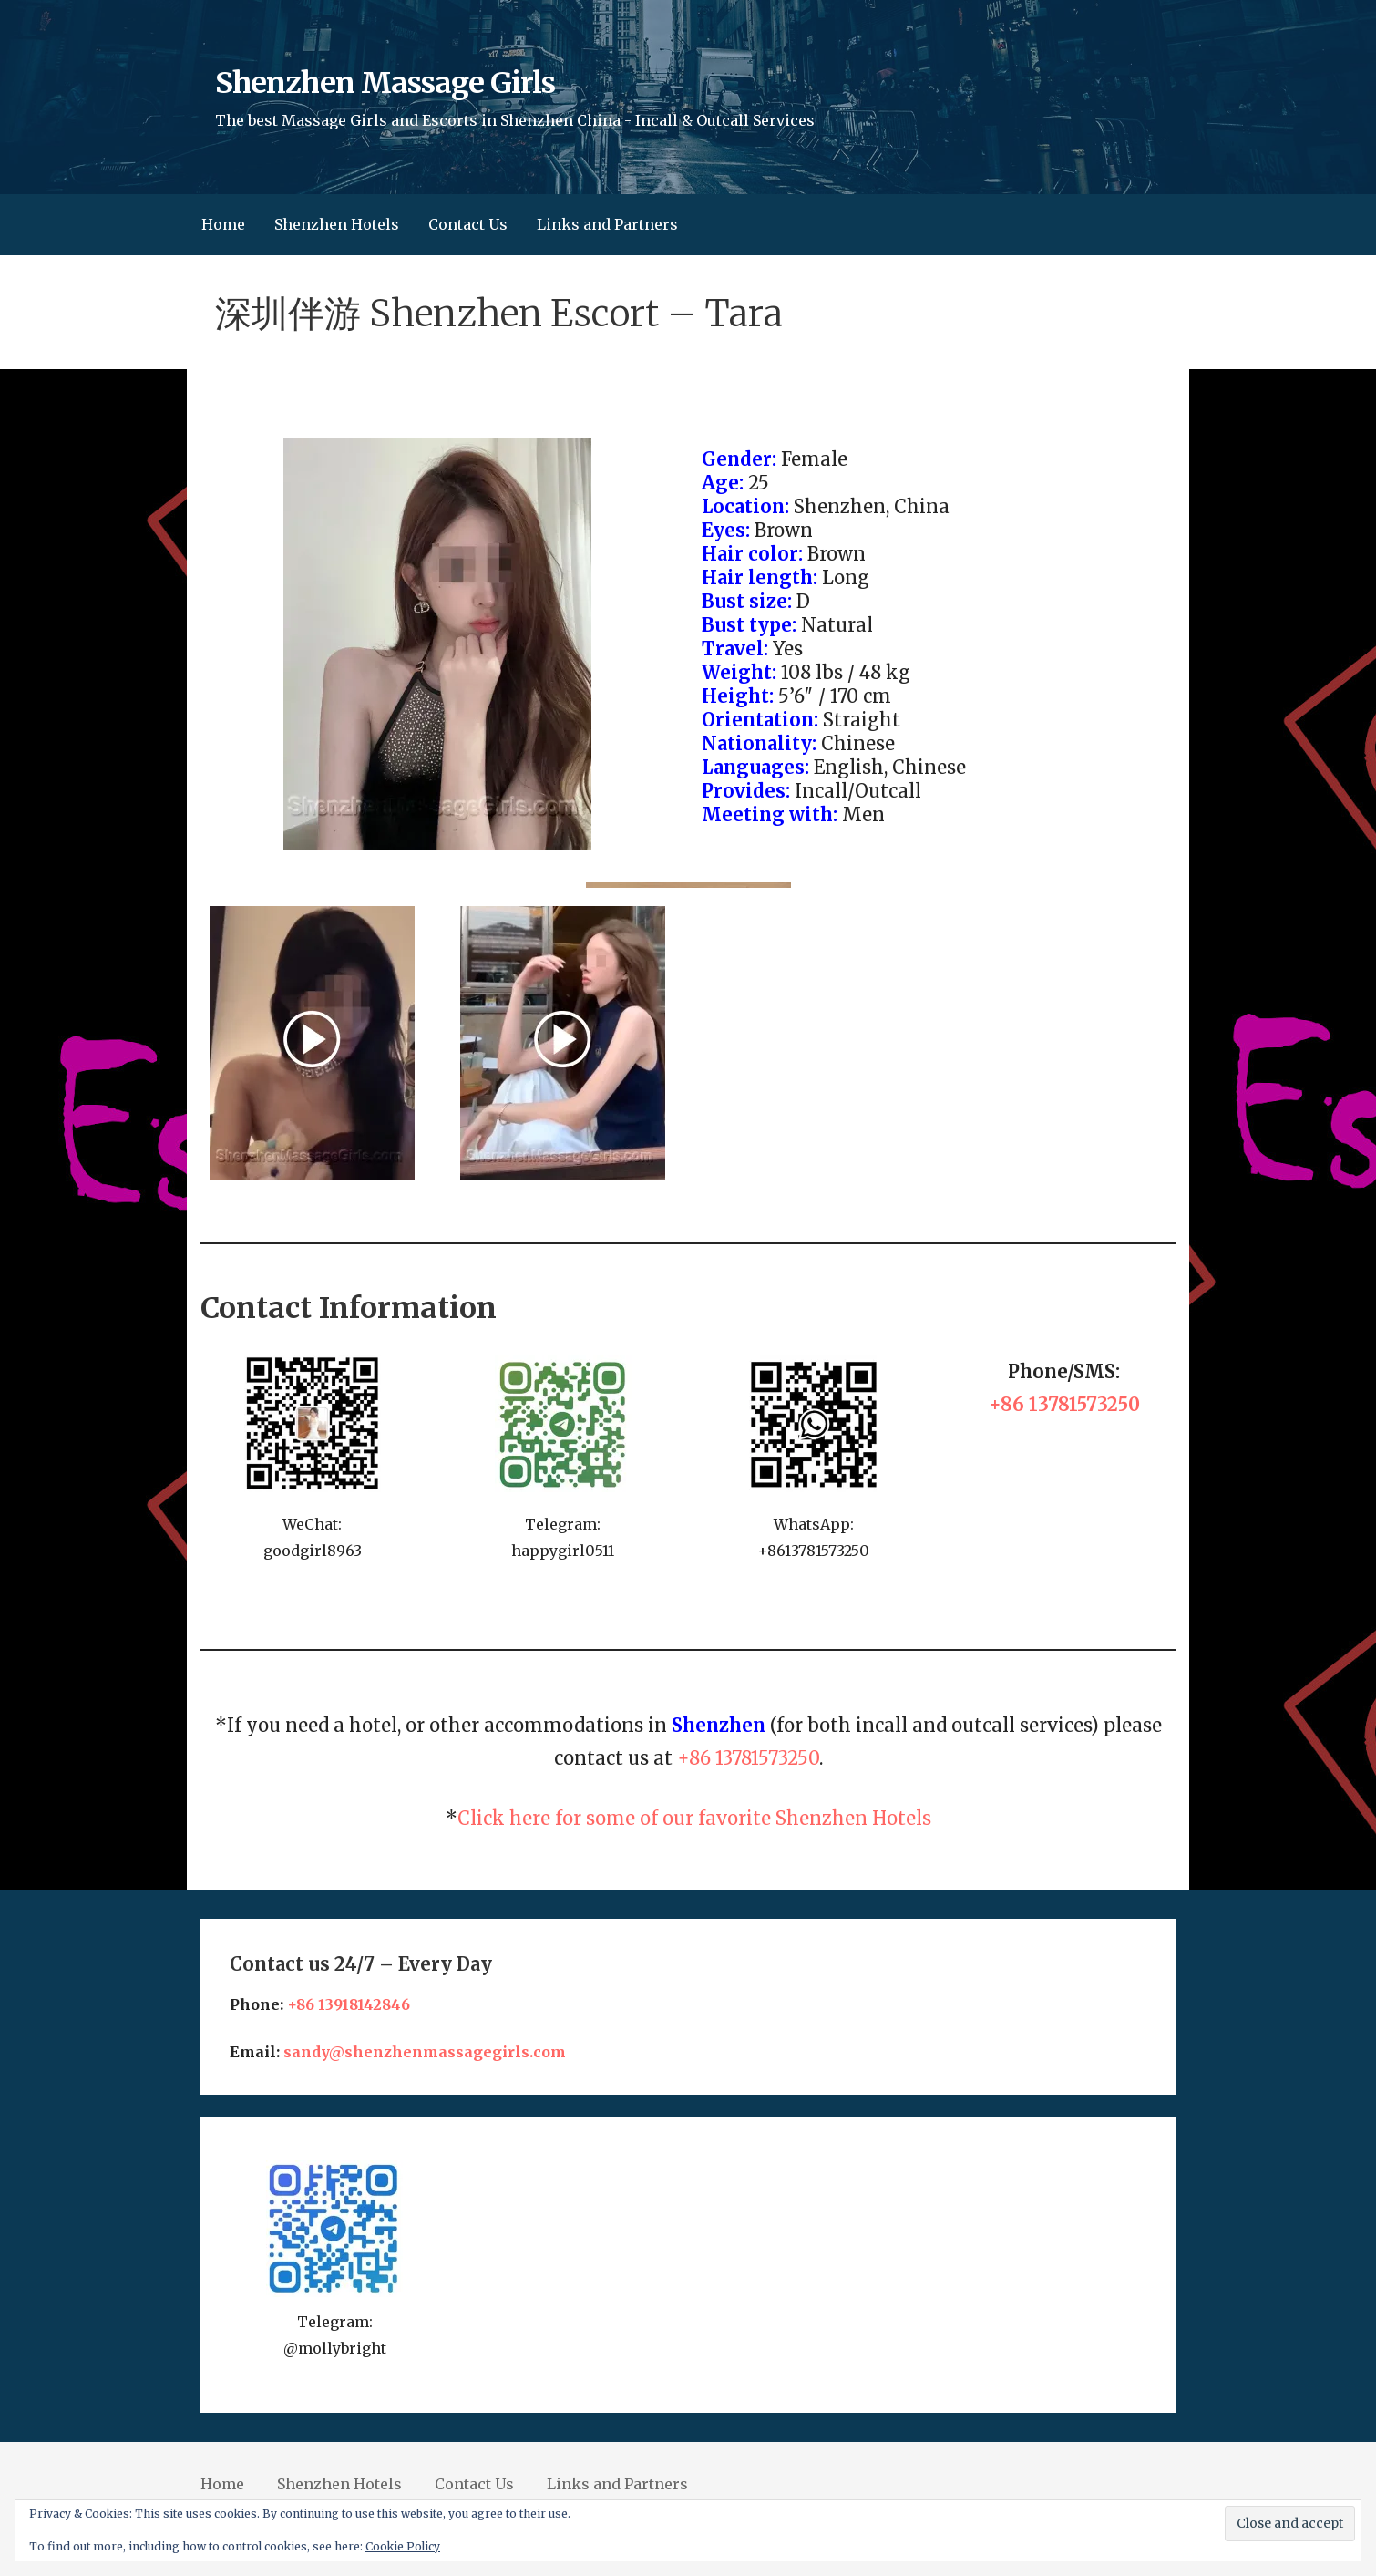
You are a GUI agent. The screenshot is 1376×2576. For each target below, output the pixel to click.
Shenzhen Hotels (336, 224)
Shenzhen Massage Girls (385, 83)
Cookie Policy (402, 2546)
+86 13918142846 (348, 2004)
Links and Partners (607, 224)
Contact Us (468, 224)
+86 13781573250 (1064, 1404)
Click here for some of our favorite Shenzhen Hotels (694, 1818)
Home (223, 224)
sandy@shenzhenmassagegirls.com (424, 2052)
